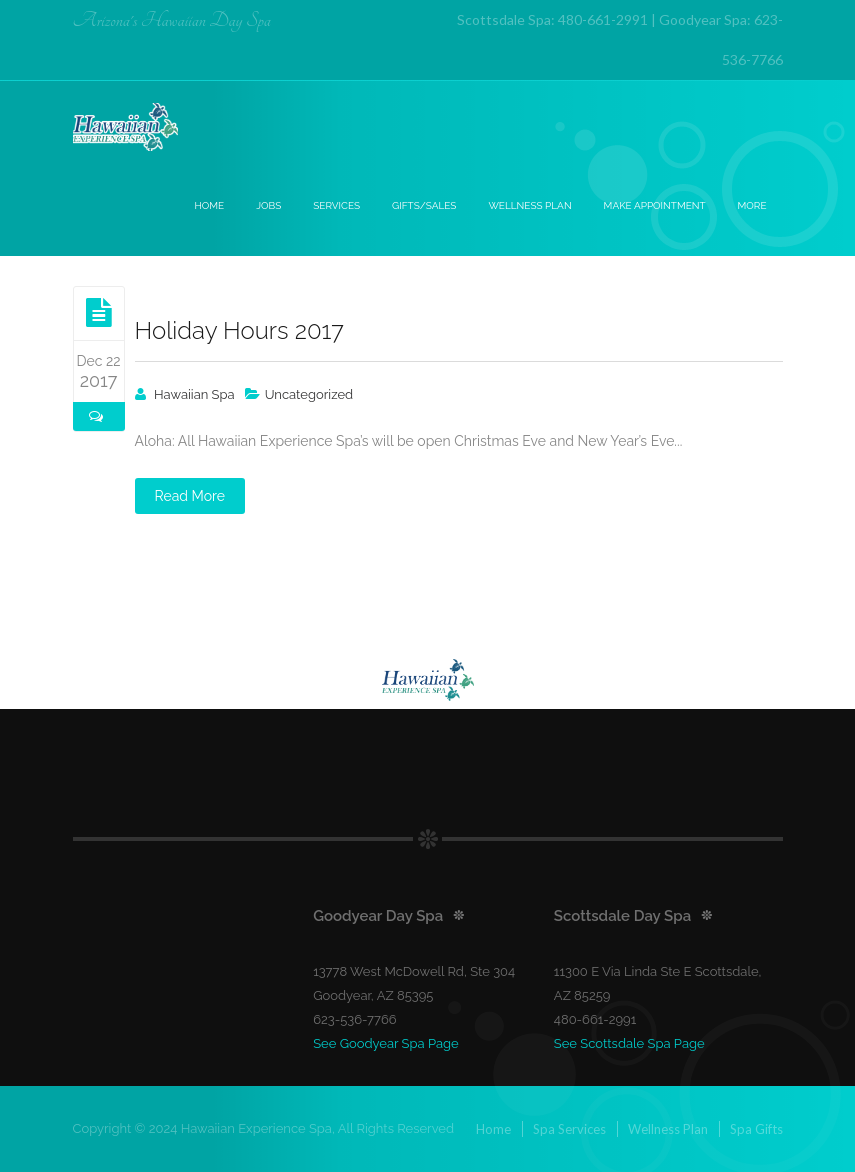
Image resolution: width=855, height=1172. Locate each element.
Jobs (268, 205)
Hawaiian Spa (194, 394)
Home (209, 205)
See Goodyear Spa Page (386, 1043)
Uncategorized (309, 394)
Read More (190, 496)
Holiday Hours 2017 (239, 330)
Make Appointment (655, 205)
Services (336, 205)
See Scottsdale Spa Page (629, 1043)
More (752, 205)
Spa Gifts (756, 1129)
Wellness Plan (529, 205)
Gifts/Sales (424, 205)
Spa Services (569, 1129)
